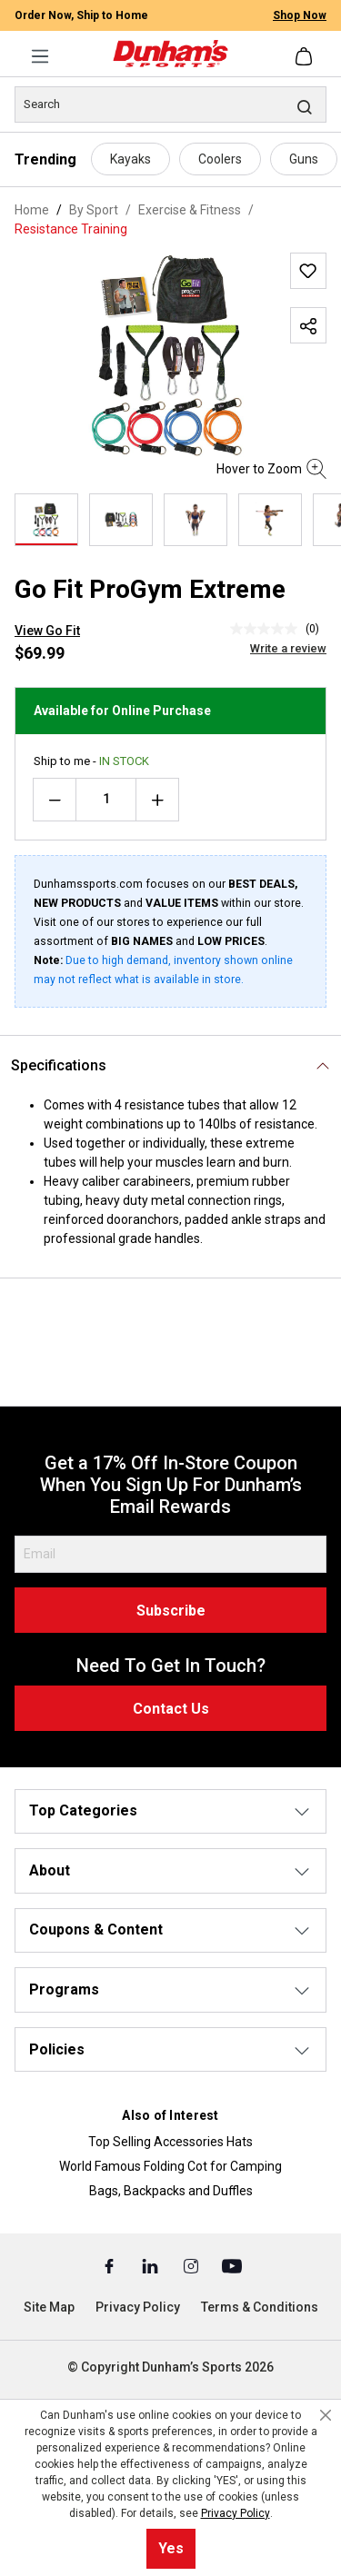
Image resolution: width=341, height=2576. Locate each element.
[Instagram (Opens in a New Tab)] (192, 2265)
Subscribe (171, 1610)
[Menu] (40, 56)
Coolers (220, 159)
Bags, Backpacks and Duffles (171, 2190)
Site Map (49, 2307)
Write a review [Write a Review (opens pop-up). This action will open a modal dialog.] (288, 648)
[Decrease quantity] (54, 799)
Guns (303, 159)
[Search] (170, 104)
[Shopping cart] (305, 56)
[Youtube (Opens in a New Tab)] (232, 2265)
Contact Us (171, 1708)
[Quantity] (105, 799)
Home (32, 210)
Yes (171, 2548)
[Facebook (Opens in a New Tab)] (110, 2265)
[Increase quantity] (157, 799)
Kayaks (130, 159)
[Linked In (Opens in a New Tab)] (151, 2265)
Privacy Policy (137, 2307)
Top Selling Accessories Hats (170, 2141)
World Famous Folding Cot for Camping (170, 2166)
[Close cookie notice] (325, 2415)
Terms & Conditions (259, 2307)
